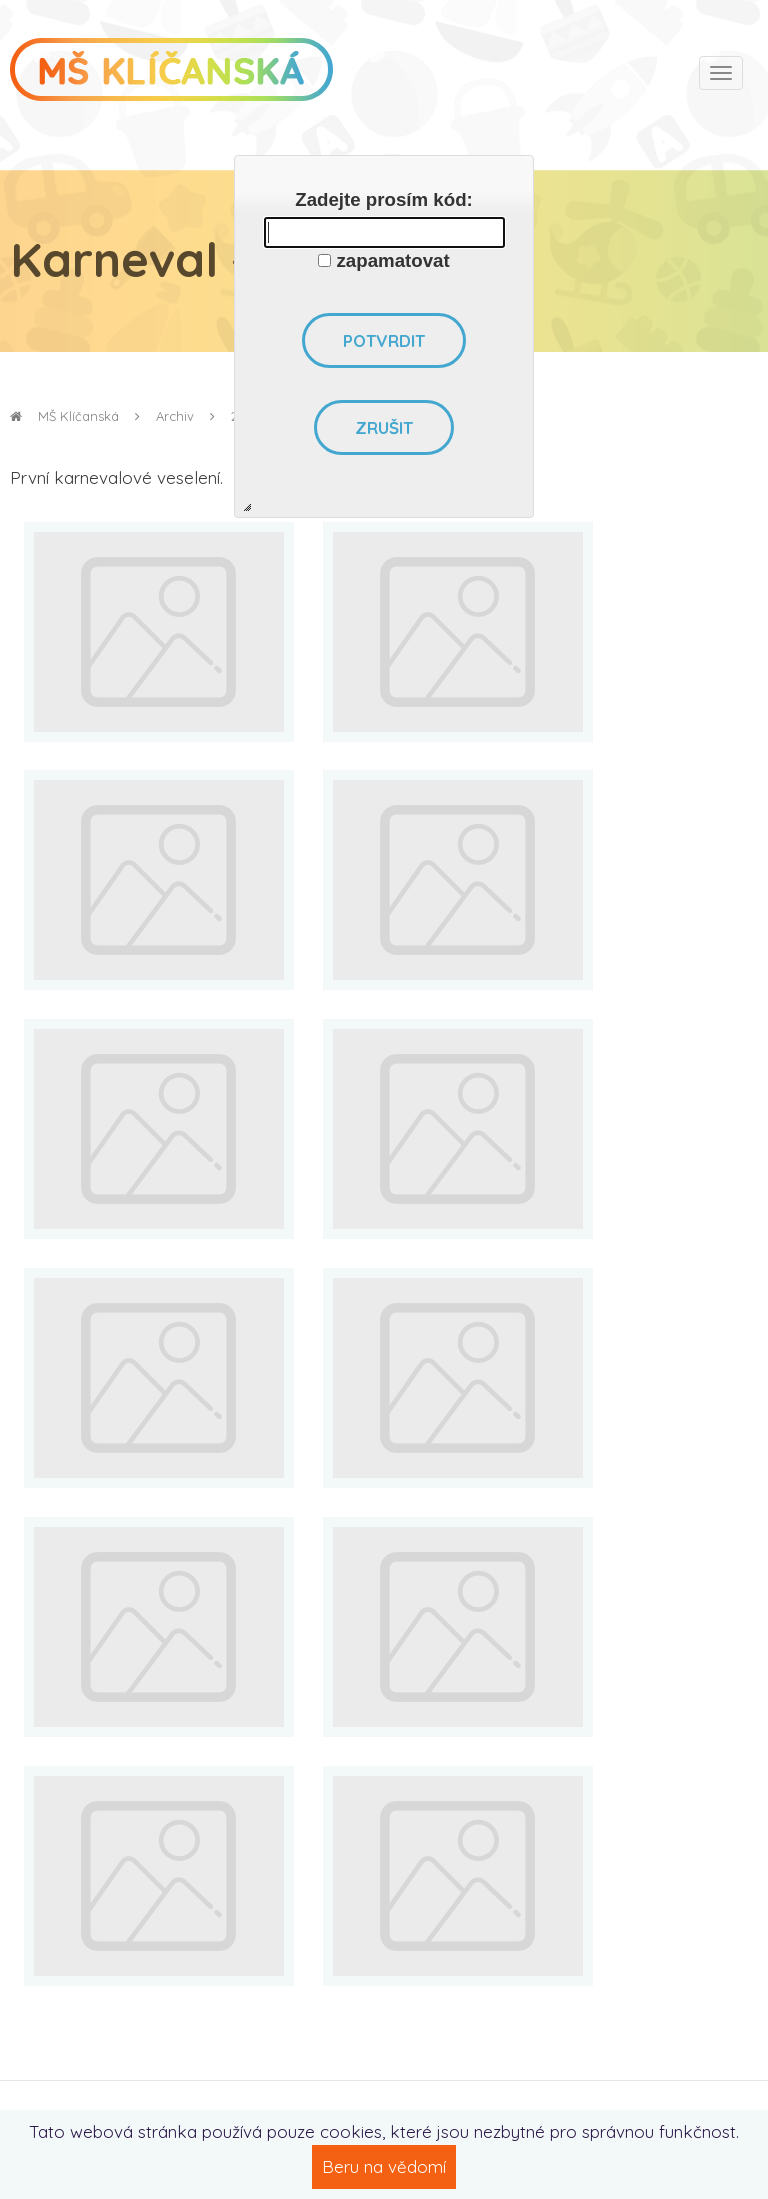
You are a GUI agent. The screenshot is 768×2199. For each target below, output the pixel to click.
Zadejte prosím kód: (384, 199)
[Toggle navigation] (721, 73)
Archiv (175, 416)
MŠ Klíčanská (64, 416)
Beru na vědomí (384, 2166)
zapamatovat (393, 260)
